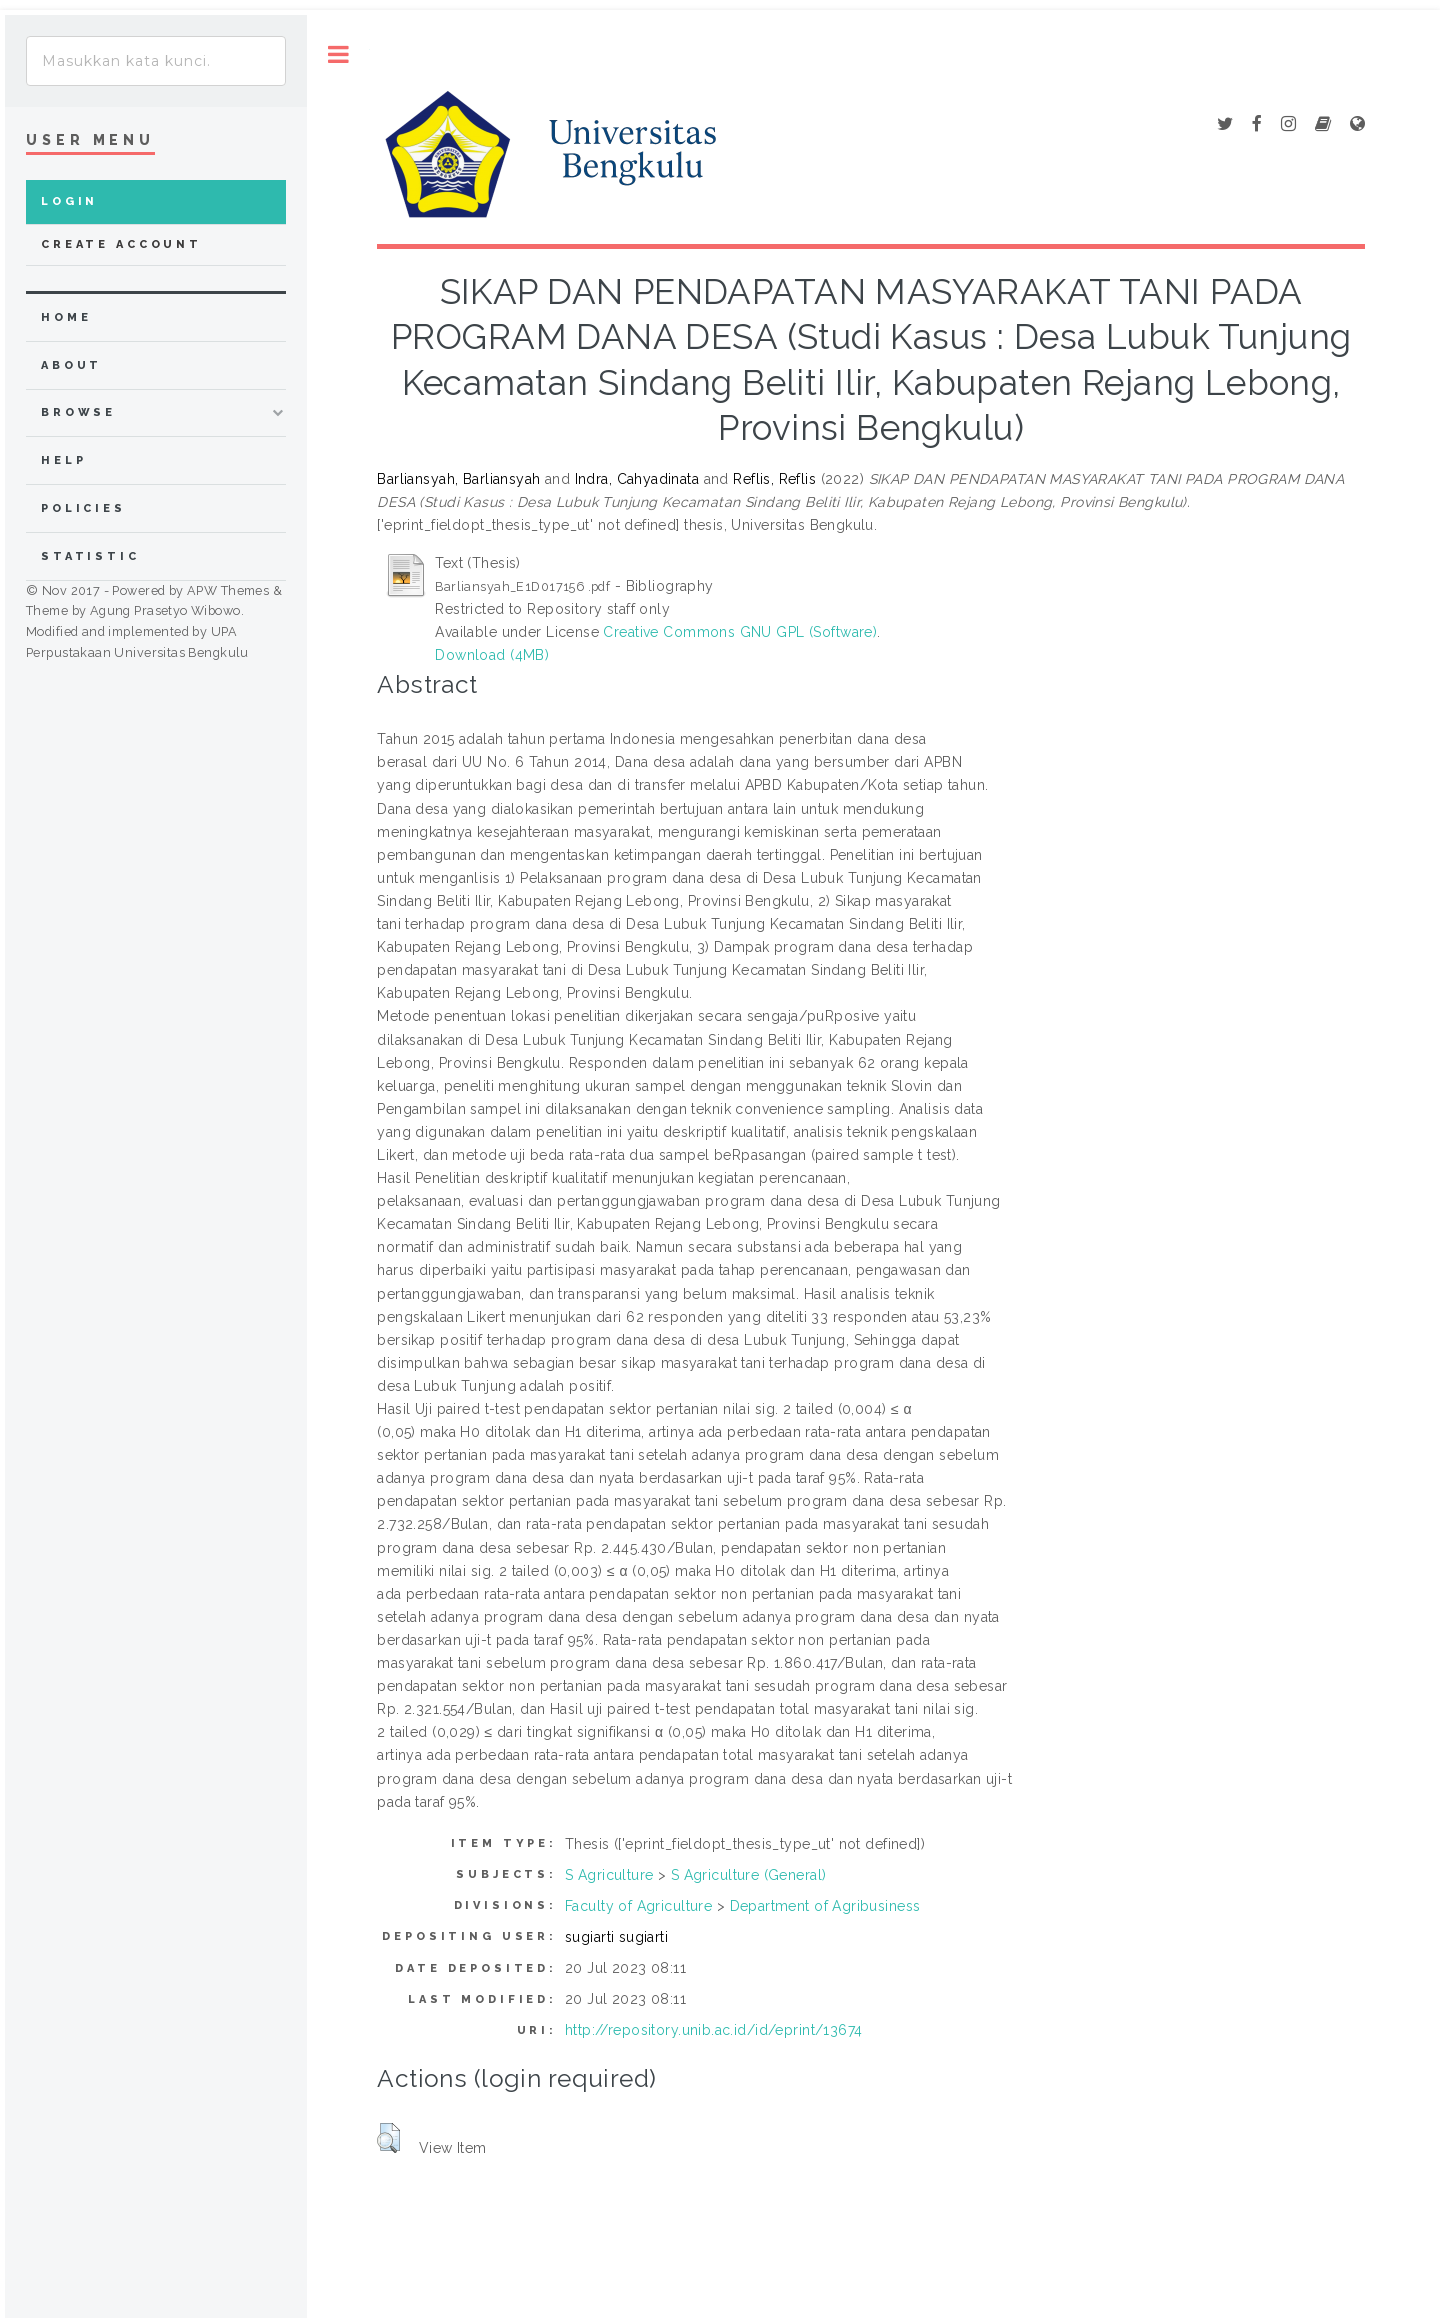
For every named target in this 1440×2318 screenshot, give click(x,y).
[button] (388, 2138)
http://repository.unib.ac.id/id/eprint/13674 (713, 2030)
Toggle (338, 54)
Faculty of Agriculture (638, 1906)
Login (69, 201)
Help (63, 460)
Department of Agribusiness (825, 1906)
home (66, 317)
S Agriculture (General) (749, 1875)
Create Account (121, 244)
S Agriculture (609, 1875)
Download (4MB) (492, 655)
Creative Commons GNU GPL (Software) (740, 632)
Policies (83, 508)
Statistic (90, 556)
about (71, 365)
